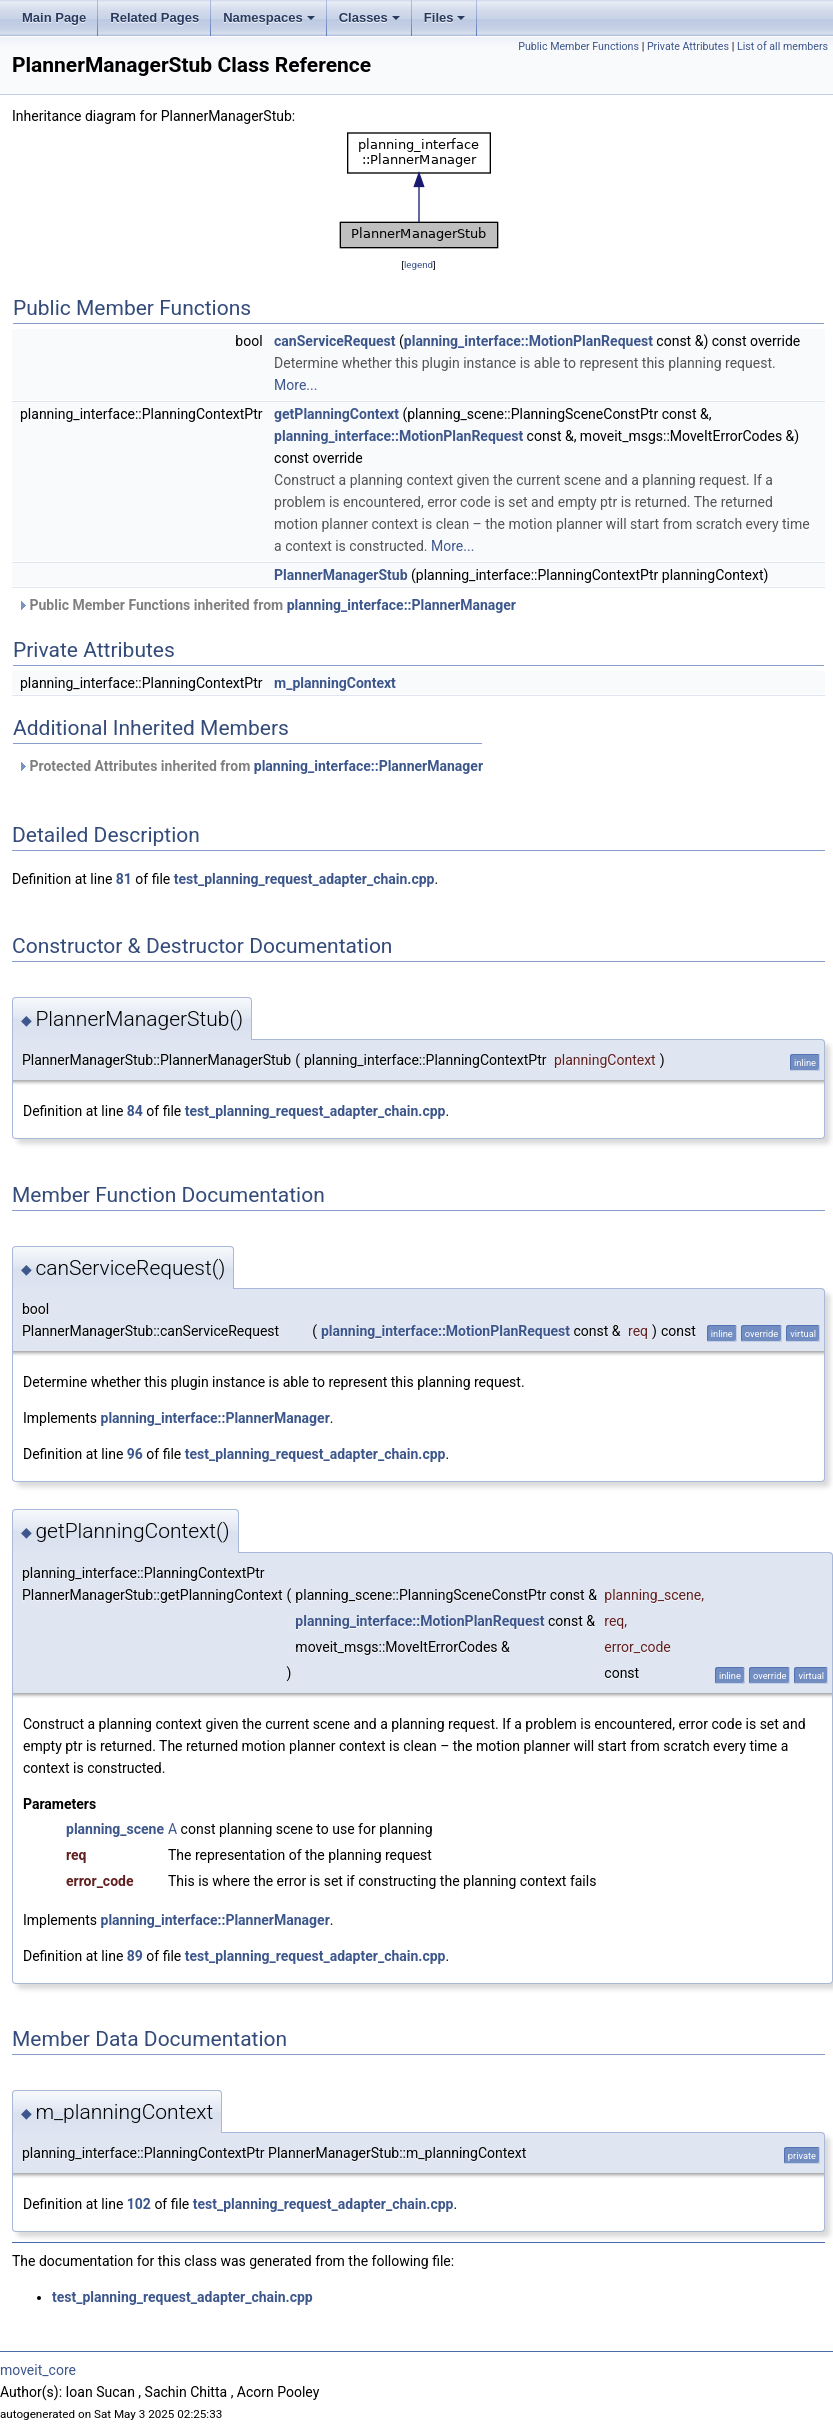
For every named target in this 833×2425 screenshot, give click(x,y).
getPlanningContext (336, 414)
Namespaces (269, 17)
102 (139, 2204)
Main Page (54, 17)
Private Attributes (688, 46)
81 (124, 879)
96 (135, 1454)
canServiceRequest (334, 341)
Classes (369, 17)
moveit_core (38, 2370)
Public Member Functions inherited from (266, 605)
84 (135, 1111)
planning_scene (115, 1829)
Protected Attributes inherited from (250, 766)
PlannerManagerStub (340, 575)
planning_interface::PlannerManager (401, 605)
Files (445, 17)
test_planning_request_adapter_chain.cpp (304, 879)
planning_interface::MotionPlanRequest (528, 341)
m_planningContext (335, 683)
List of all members (782, 46)
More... (295, 385)
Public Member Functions (578, 46)
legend (418, 264)
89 (135, 1956)
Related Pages (154, 17)
